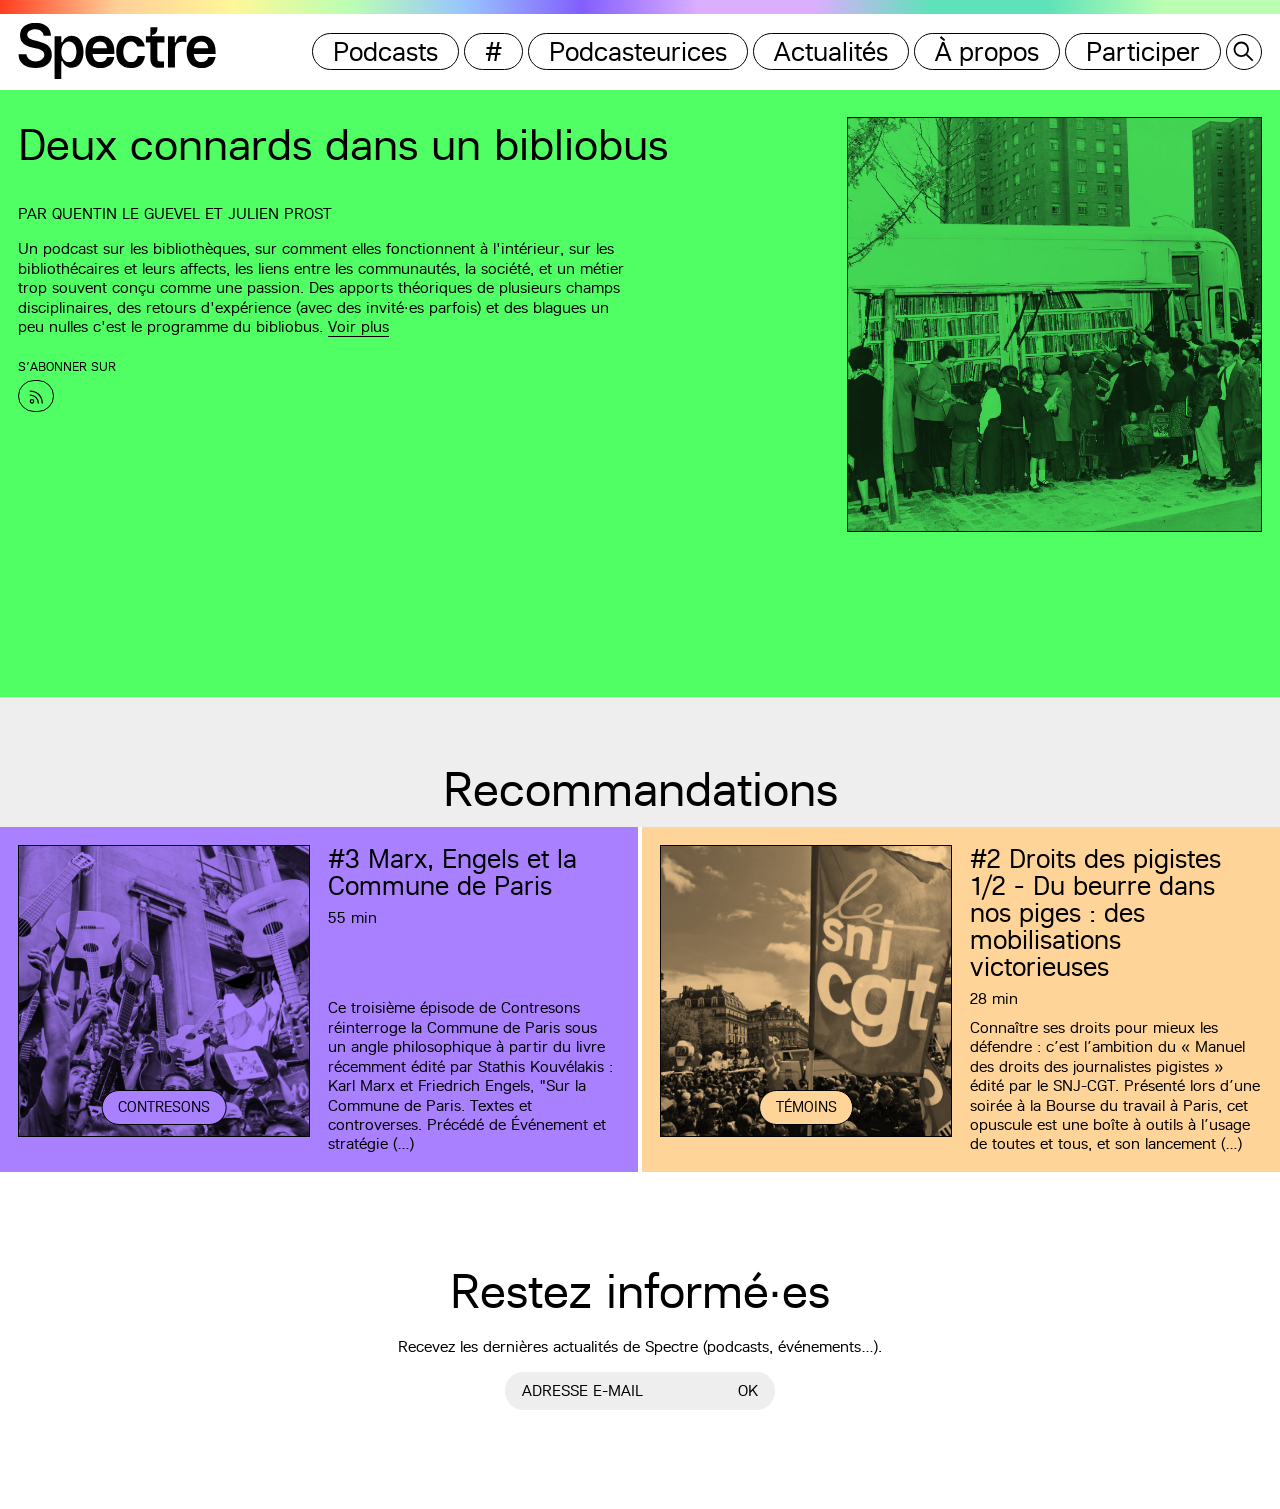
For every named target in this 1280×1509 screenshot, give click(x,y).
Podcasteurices (638, 51)
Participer (1143, 51)
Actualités (831, 51)
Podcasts (385, 51)
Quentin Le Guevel (126, 213)
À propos (987, 51)
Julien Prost (280, 213)
